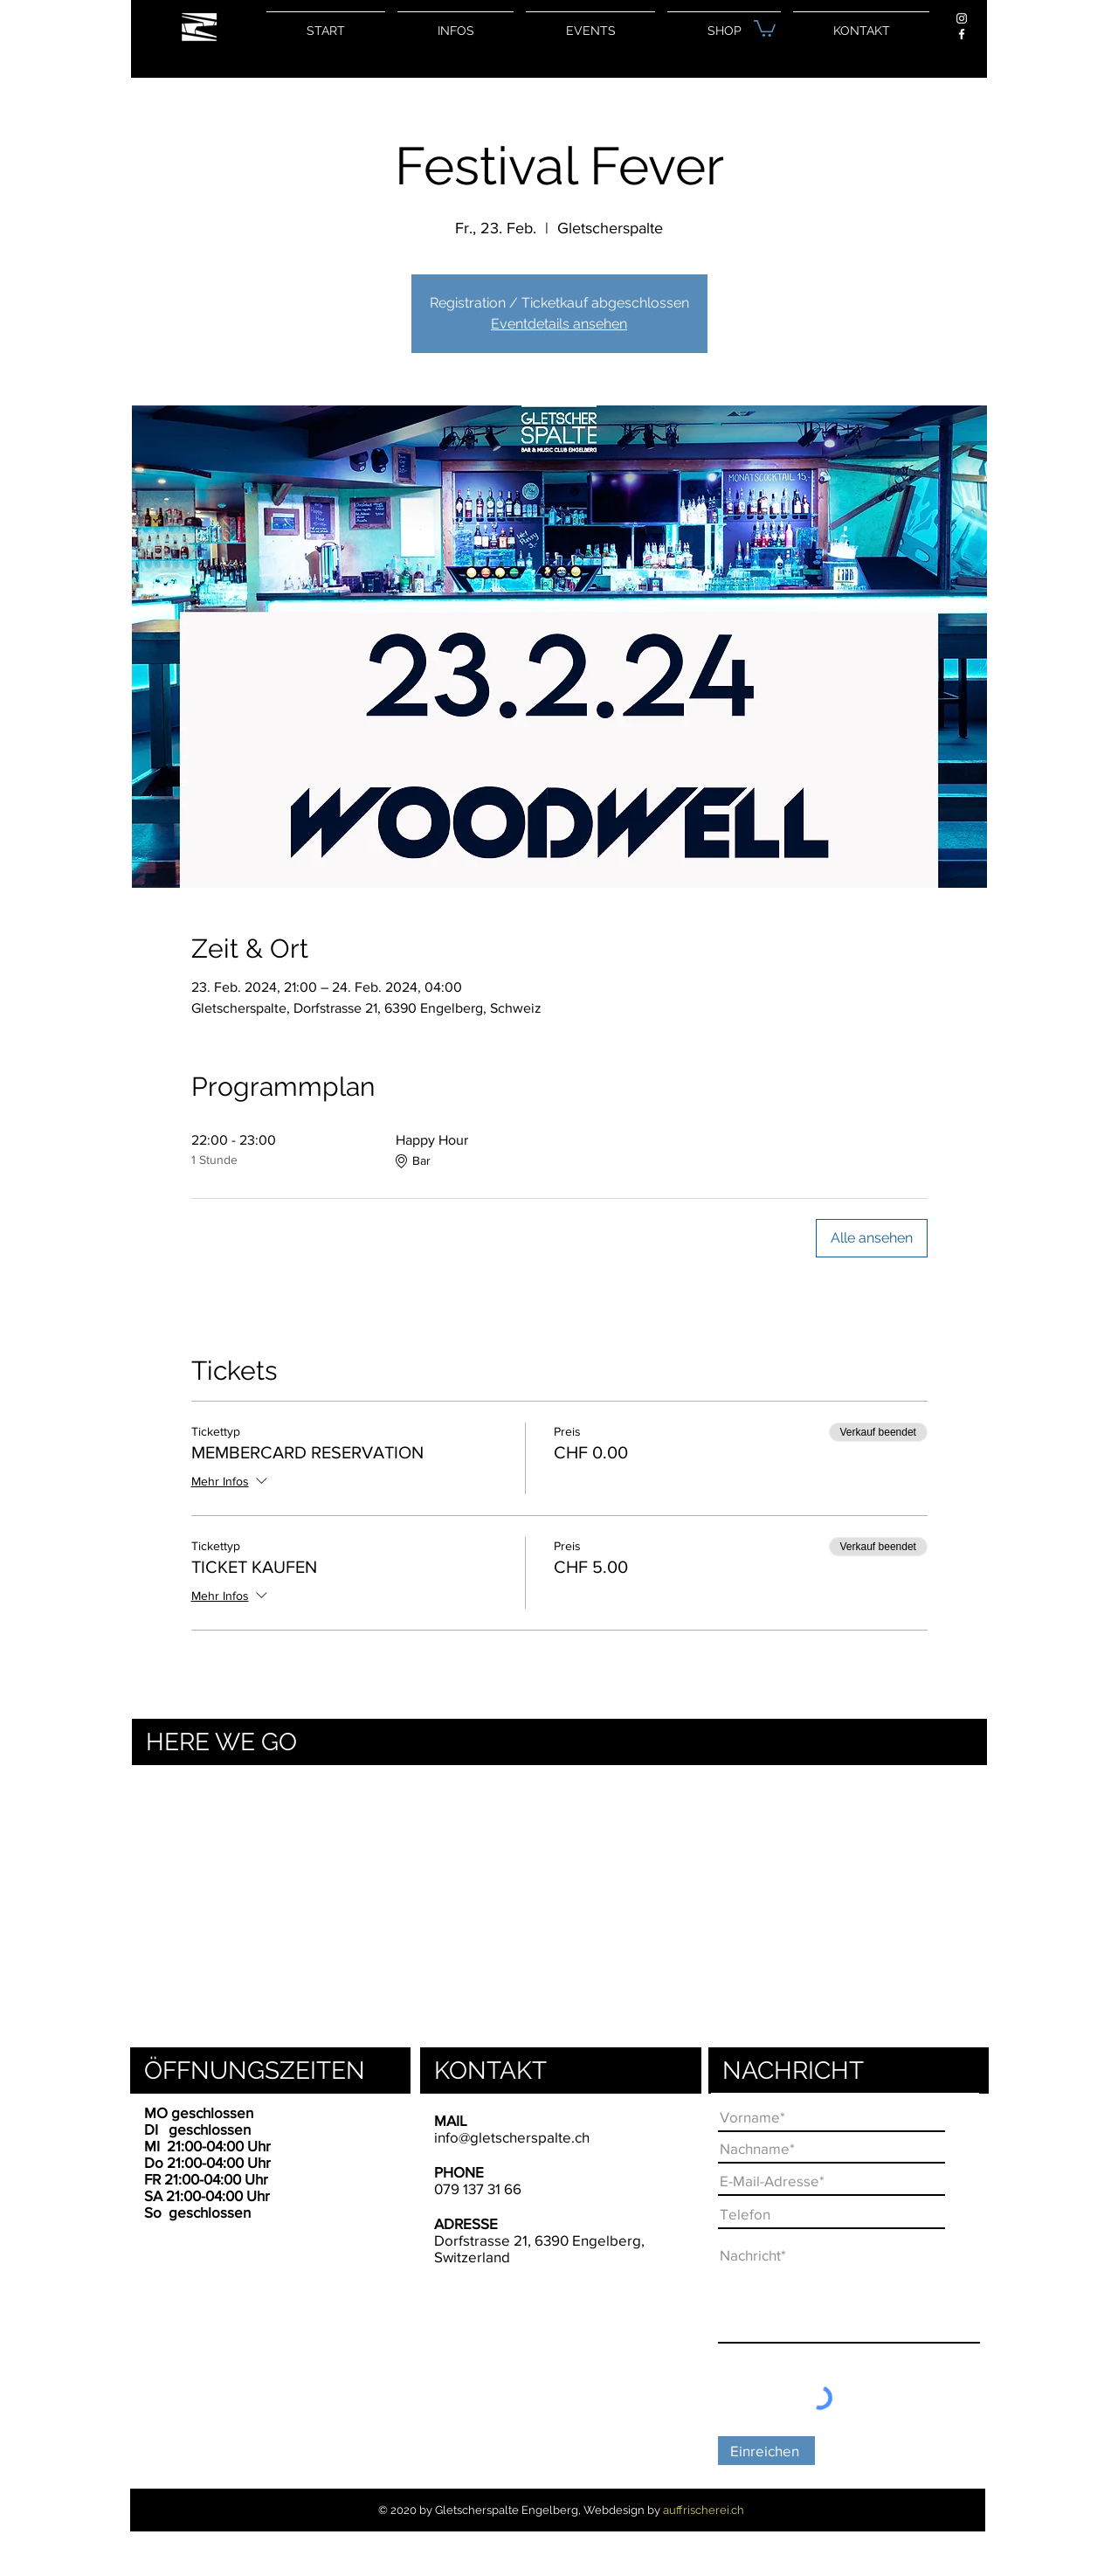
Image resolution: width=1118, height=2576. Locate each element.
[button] (765, 27)
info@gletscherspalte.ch (512, 2137)
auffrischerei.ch (703, 2510)
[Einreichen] (766, 2450)
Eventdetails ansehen (559, 323)
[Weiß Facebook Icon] (962, 34)
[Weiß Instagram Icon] (962, 18)
